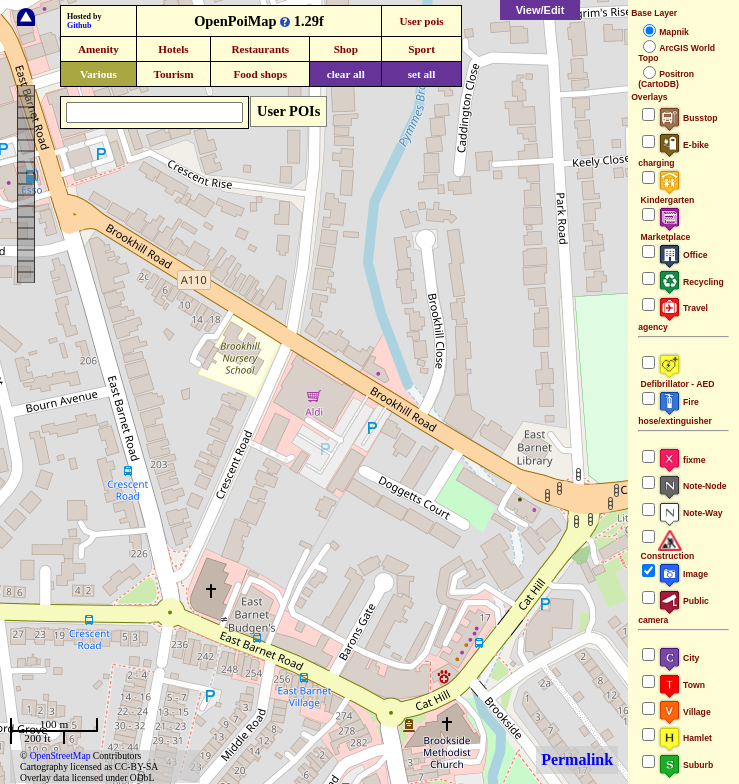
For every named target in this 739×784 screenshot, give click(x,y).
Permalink (577, 759)
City (678, 658)
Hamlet (685, 738)
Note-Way (690, 513)
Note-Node (692, 486)
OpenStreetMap (60, 755)
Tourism (173, 74)
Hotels (173, 49)
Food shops (260, 74)
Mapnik (674, 32)
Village (684, 712)
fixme (681, 460)
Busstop (687, 118)
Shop (346, 49)
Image (683, 574)
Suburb (685, 765)
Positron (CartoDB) (666, 79)
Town (681, 685)
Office (682, 255)
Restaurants (260, 49)
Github (79, 25)
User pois (421, 21)
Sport (421, 49)
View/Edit (540, 10)
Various (98, 74)
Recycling (691, 282)
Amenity (98, 49)
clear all (346, 74)
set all (422, 74)
